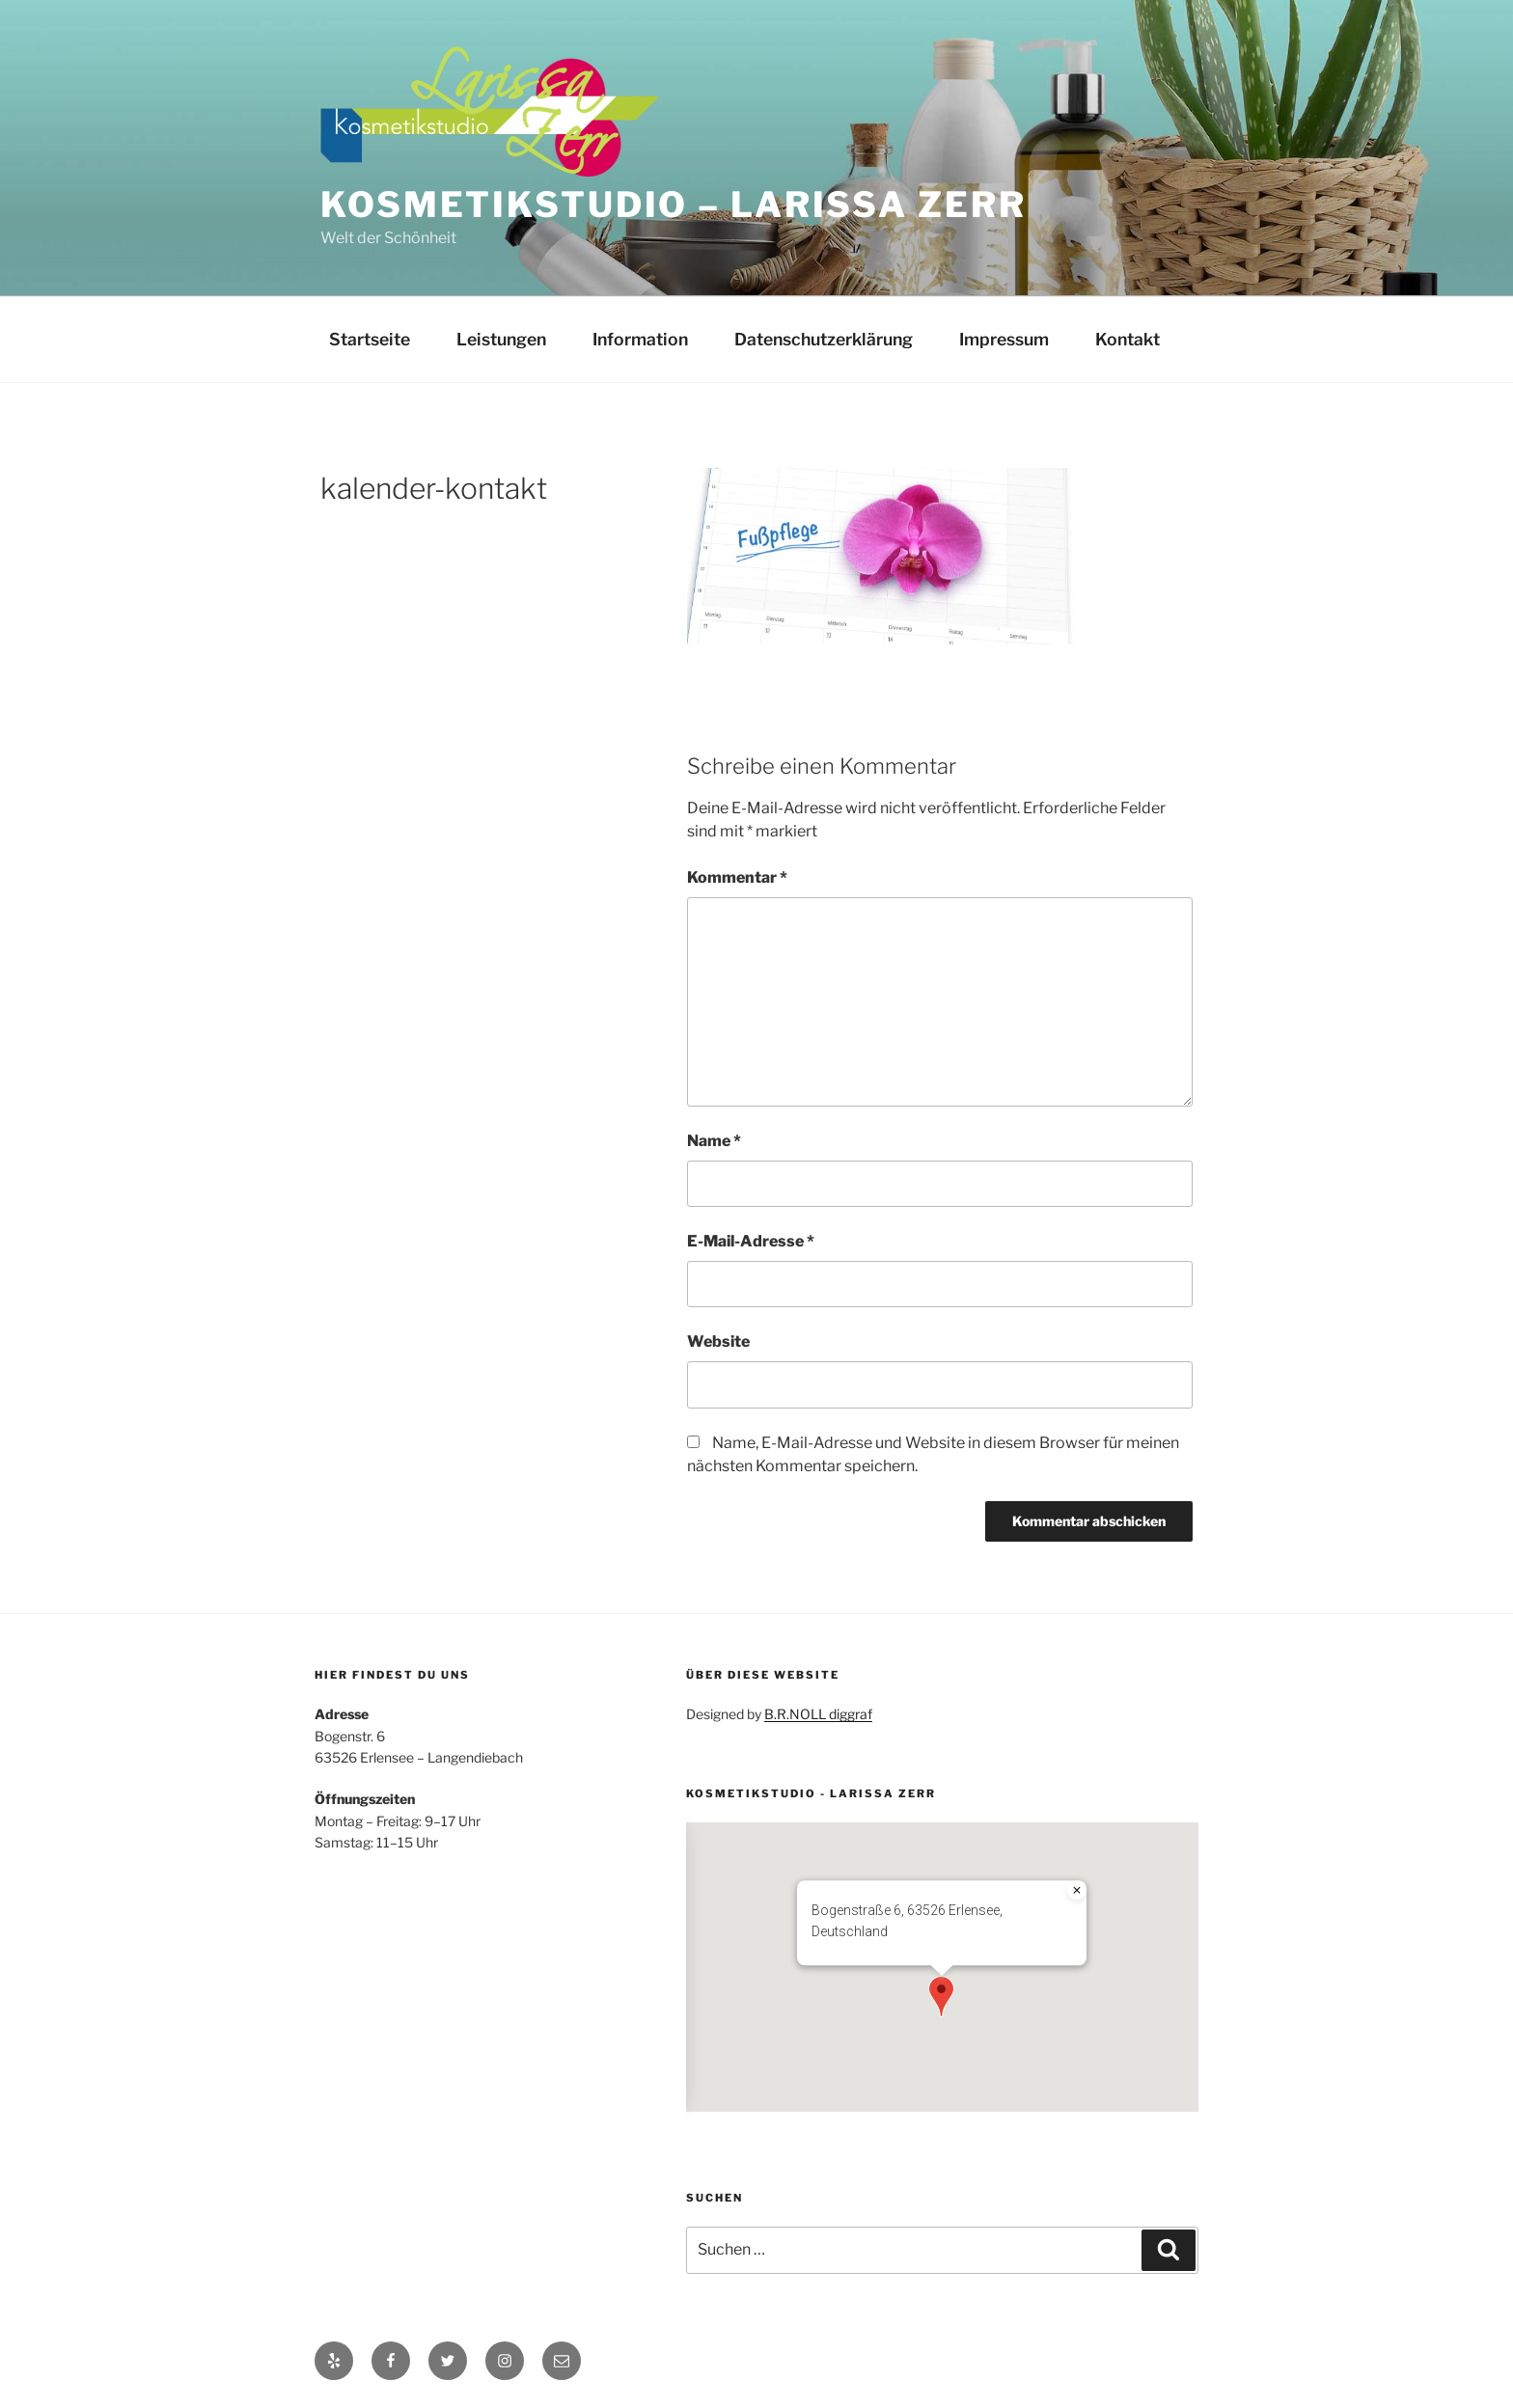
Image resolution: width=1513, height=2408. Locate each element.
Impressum (1004, 339)
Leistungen (501, 339)
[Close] (1077, 1890)
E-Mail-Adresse (750, 1241)
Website (718, 1341)
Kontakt (1127, 339)
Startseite (369, 339)
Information (640, 339)
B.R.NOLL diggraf (818, 1714)
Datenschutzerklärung (823, 339)
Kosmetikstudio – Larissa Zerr (673, 204)
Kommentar (737, 877)
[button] (941, 1996)
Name (714, 1141)
